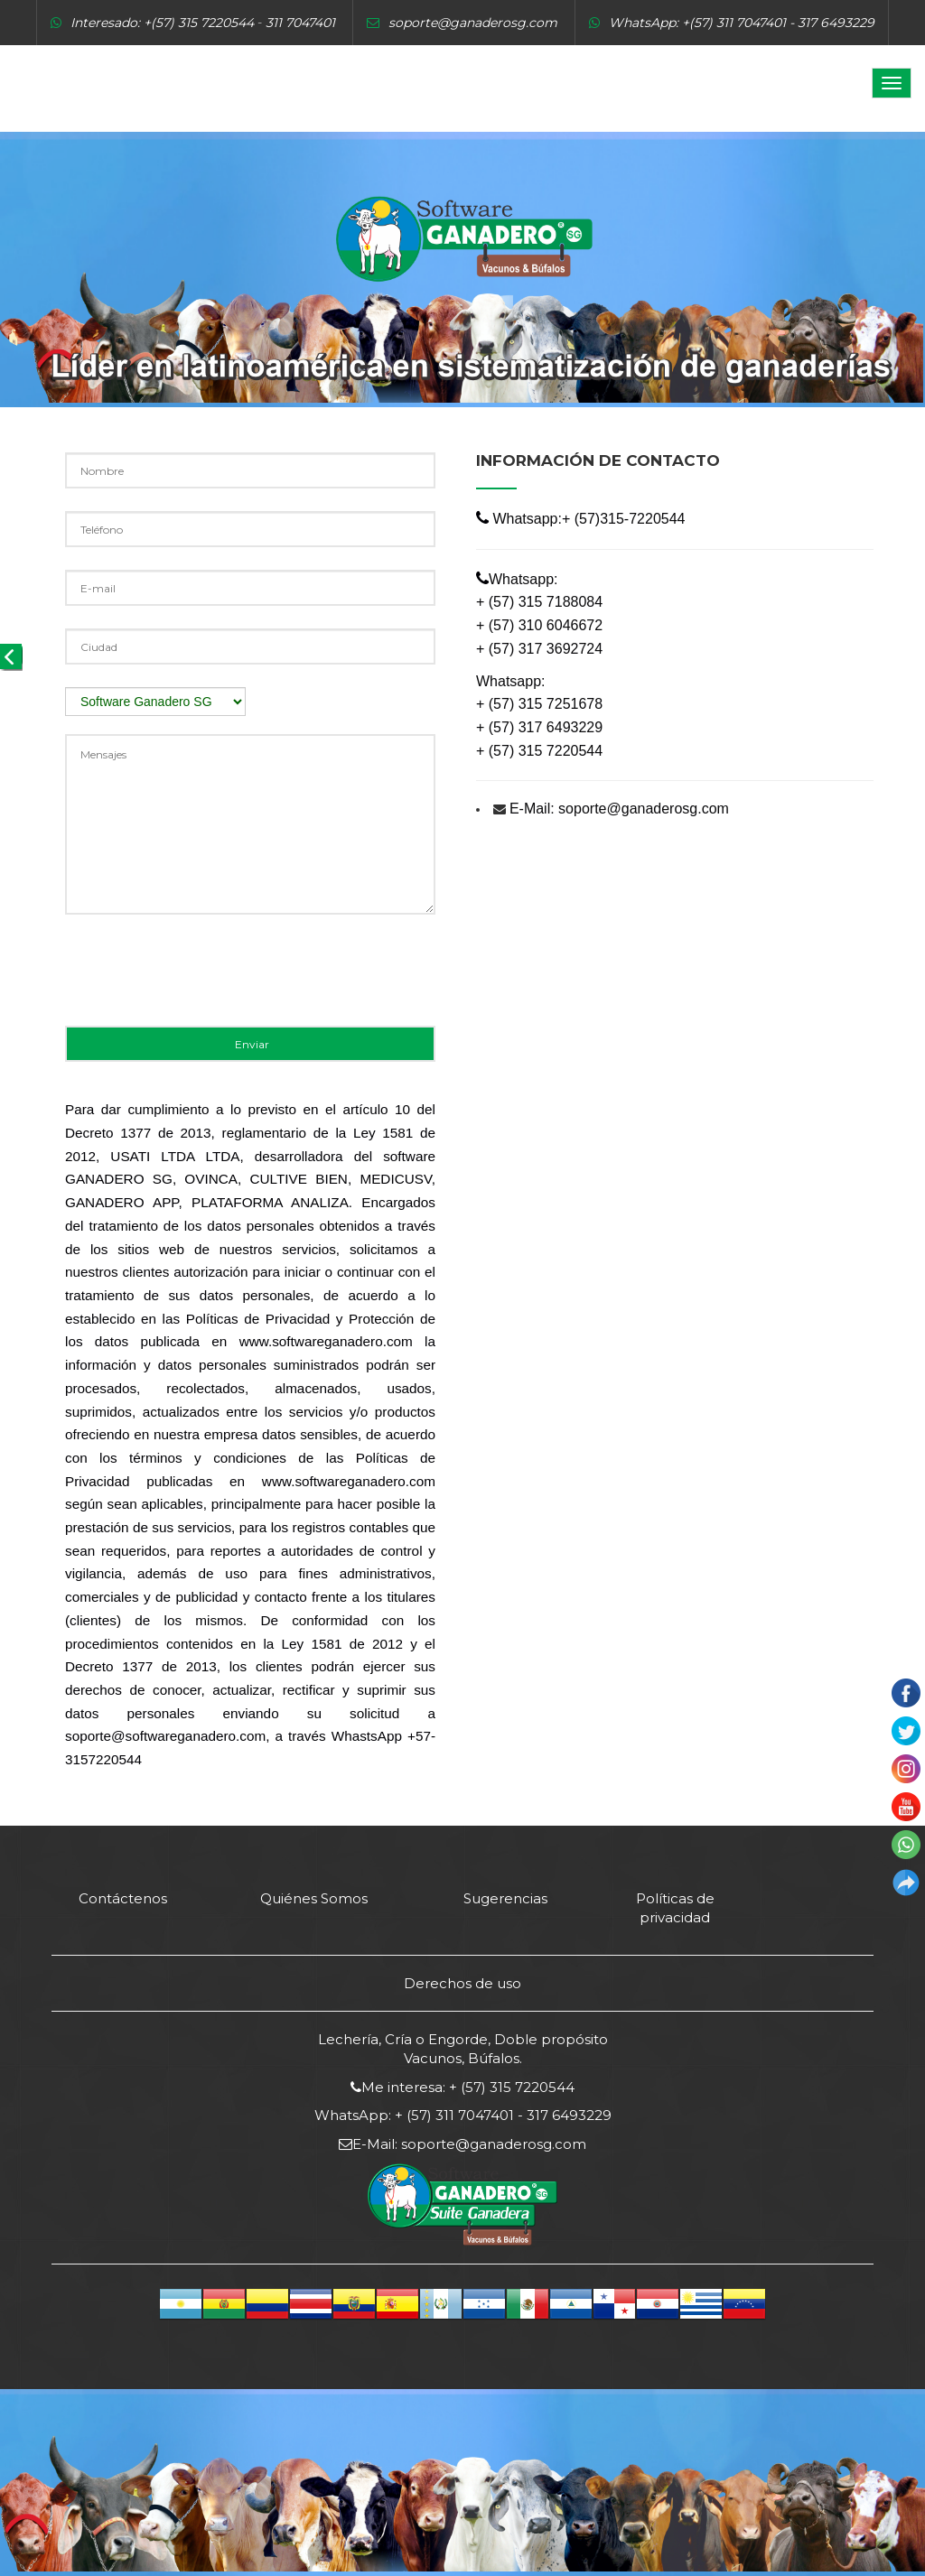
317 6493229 (567, 2115)
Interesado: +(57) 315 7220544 (162, 22)
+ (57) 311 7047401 (452, 2115)
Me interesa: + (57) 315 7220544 (468, 2087)
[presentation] (202, 977)
